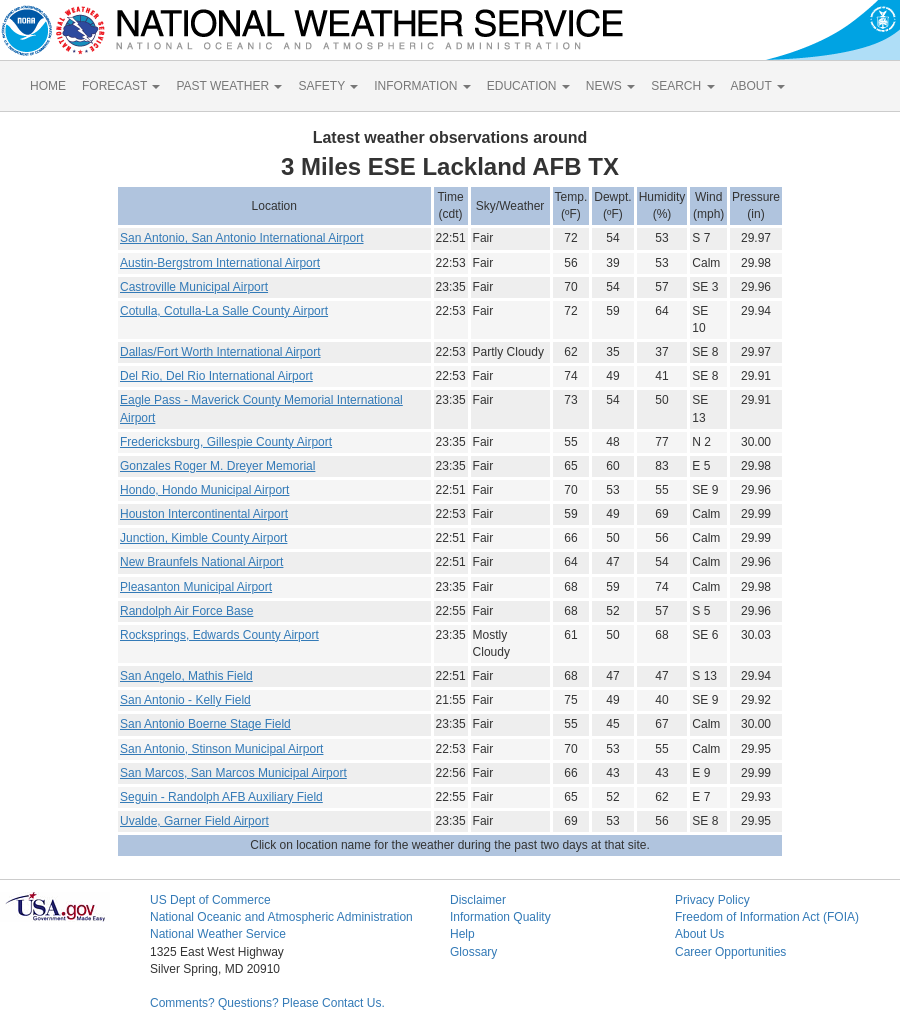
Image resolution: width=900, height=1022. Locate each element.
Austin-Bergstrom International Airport (220, 263)
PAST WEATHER (229, 86)
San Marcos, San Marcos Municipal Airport (233, 773)
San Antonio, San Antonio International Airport (242, 238)
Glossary (473, 952)
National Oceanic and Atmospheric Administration (281, 917)
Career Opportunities (730, 952)
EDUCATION (528, 86)
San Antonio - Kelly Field (185, 700)
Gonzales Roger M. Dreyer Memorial (217, 466)
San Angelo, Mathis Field (186, 676)
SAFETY (328, 86)
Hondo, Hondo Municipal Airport (204, 490)
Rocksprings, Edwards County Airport (219, 635)
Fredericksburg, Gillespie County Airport (226, 442)
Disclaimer (478, 900)
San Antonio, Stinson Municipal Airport (221, 749)
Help (462, 934)
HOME (48, 86)
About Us (699, 934)
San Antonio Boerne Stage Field (205, 724)
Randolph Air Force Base (186, 611)
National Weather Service (218, 934)
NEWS (610, 86)
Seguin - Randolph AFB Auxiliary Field (221, 797)
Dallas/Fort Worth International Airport (220, 352)
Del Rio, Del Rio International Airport (216, 376)
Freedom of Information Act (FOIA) (767, 917)
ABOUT (758, 86)
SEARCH (682, 86)
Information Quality (500, 917)
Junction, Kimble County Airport (203, 538)
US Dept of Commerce (210, 900)
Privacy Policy (712, 900)
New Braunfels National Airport (201, 562)
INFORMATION (422, 86)
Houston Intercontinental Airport (204, 514)
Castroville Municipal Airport (194, 287)
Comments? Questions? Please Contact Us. (267, 1003)
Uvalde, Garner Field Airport (194, 821)
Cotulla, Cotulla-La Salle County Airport (224, 311)
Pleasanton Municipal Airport (196, 587)
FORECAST (121, 86)
